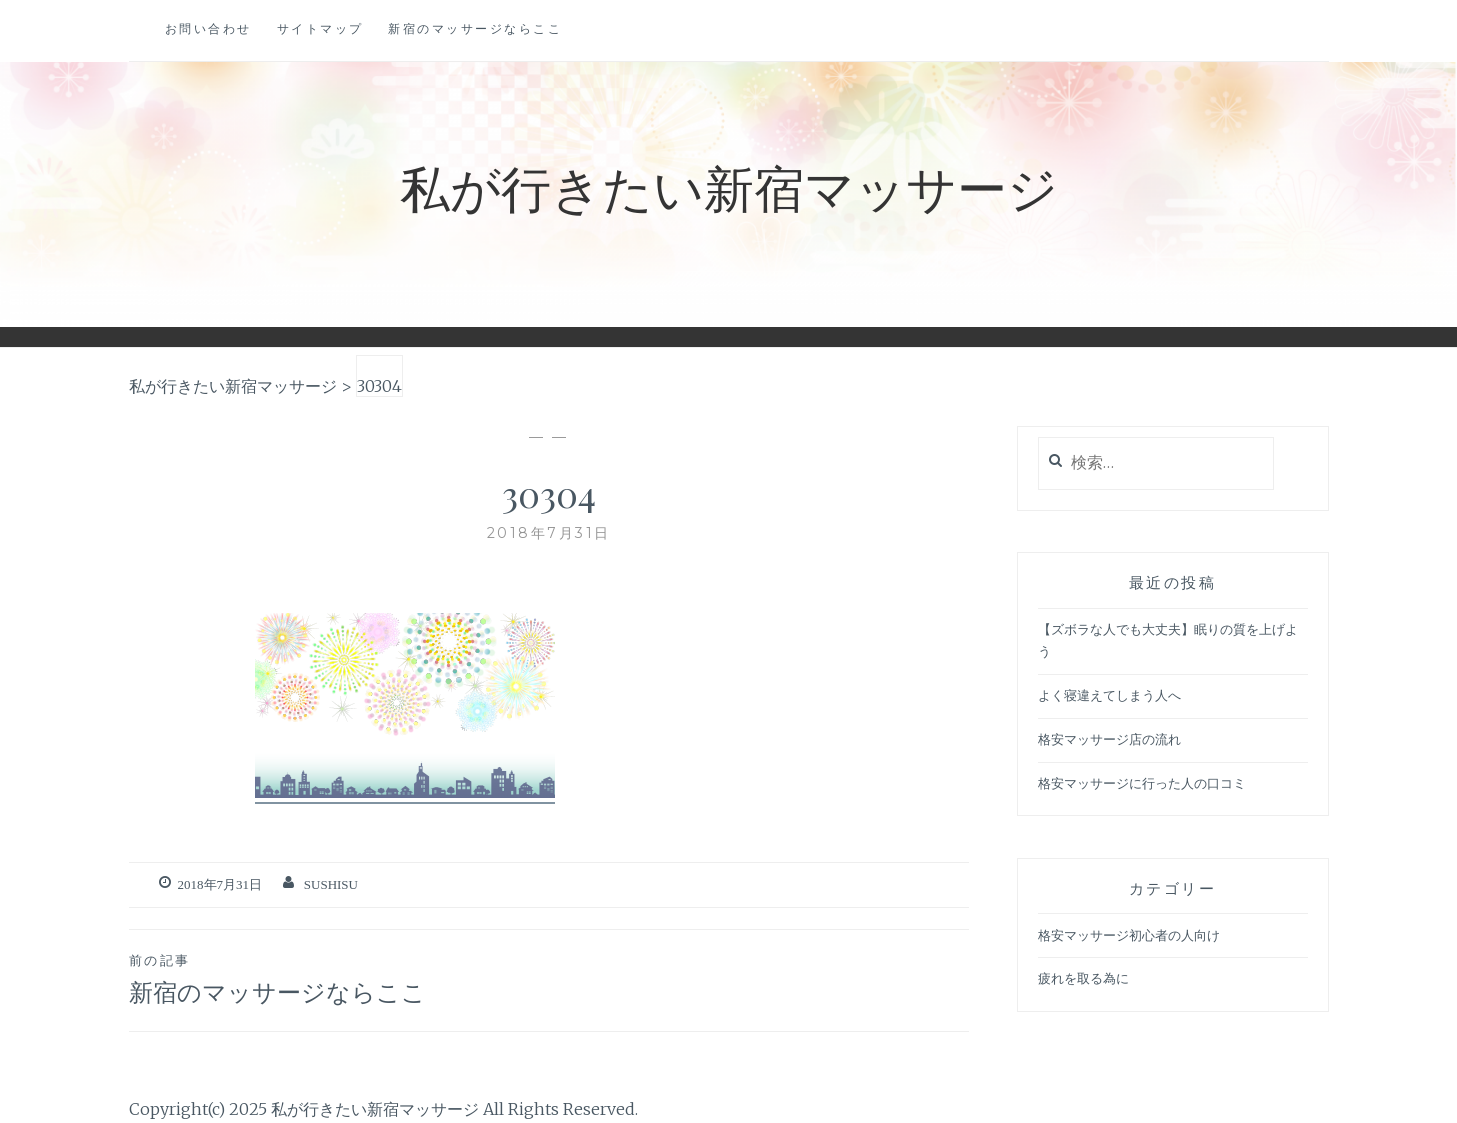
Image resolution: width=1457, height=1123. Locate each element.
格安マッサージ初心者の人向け (1129, 935)
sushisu (331, 884)
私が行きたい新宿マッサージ (729, 186)
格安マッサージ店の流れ (1109, 739)
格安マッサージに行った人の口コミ (1142, 783)
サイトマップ (320, 28)
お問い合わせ (208, 28)
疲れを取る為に (1083, 978)
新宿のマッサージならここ (475, 28)
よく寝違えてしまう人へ (1109, 695)
